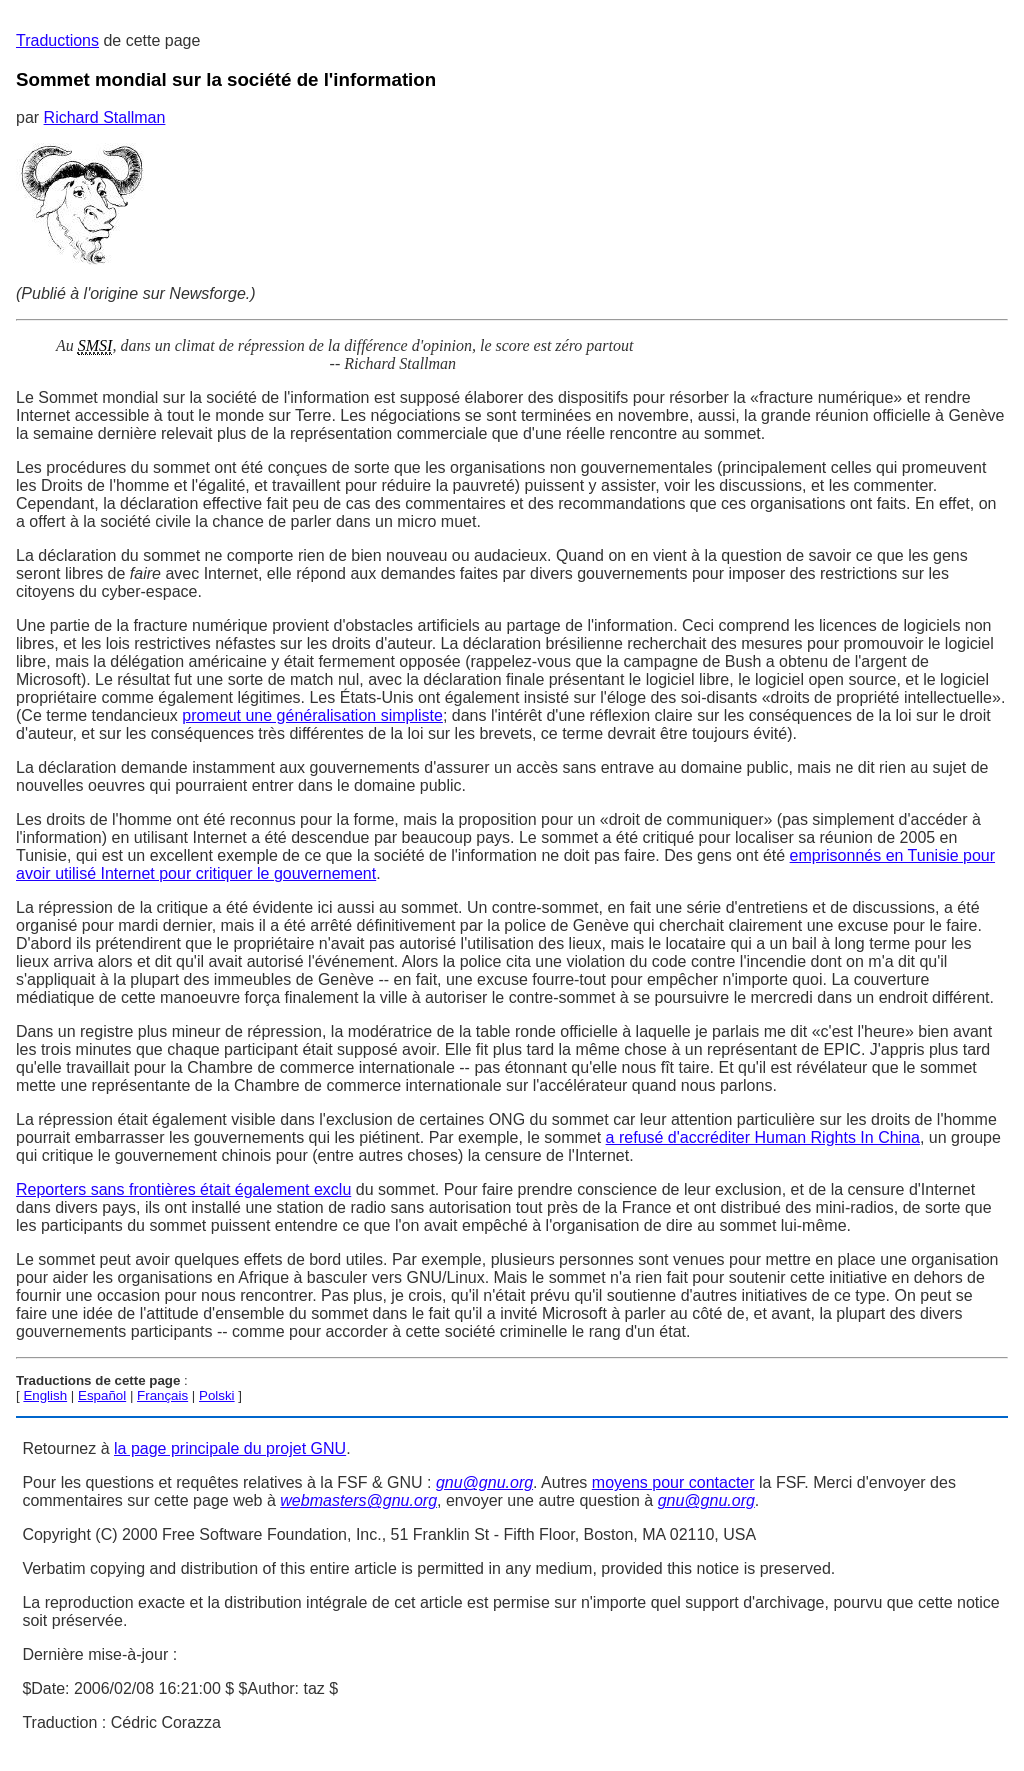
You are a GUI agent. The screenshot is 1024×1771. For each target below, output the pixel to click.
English (45, 1395)
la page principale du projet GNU (230, 1448)
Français (162, 1395)
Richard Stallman (105, 117)
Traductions (57, 40)
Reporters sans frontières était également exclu (183, 1189)
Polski (217, 1395)
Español (102, 1395)
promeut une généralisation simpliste (312, 715)
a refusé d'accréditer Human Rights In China (763, 1137)
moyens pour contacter (673, 1482)
